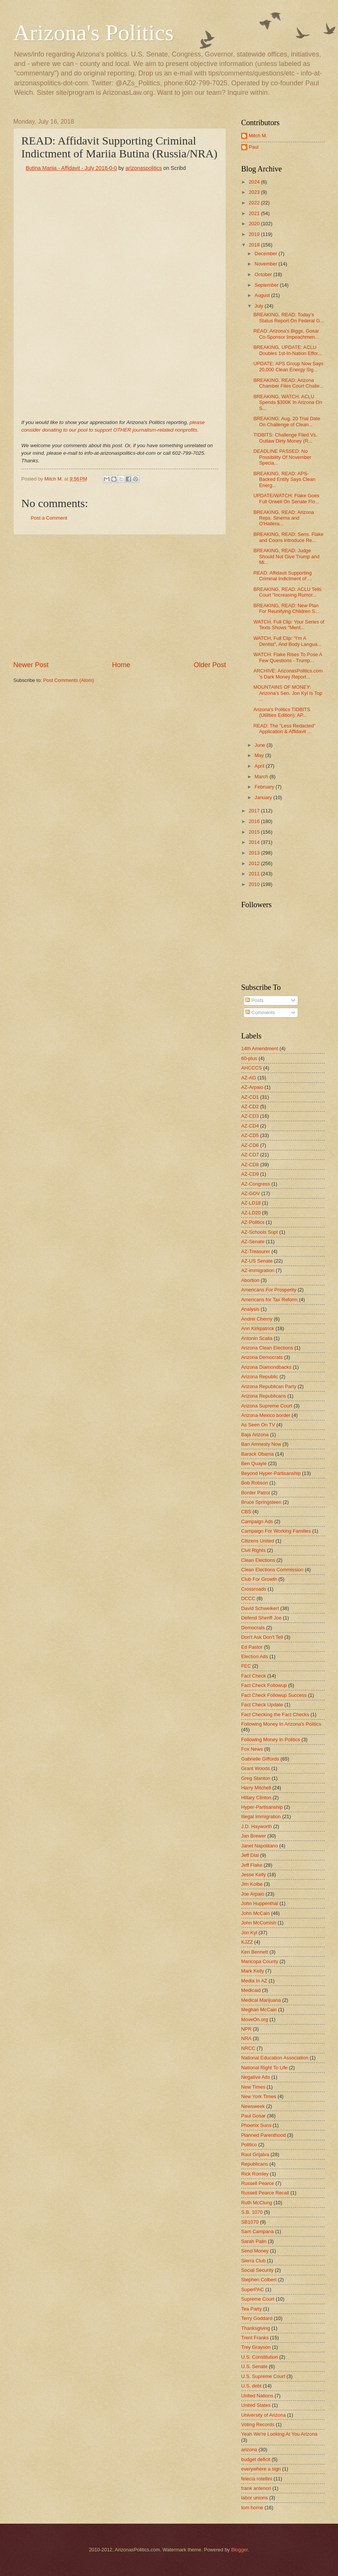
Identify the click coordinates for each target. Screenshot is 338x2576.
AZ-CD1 (250, 1097)
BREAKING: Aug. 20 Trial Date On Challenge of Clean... (286, 421)
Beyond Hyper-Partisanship (271, 1473)
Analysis (250, 1309)
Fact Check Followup (264, 1685)
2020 (255, 223)
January (263, 797)
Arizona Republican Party (268, 1386)
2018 (255, 245)
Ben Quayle (254, 1463)
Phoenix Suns (256, 2125)
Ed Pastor (252, 1647)
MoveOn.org (254, 2019)
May (259, 755)
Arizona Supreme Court (266, 1406)
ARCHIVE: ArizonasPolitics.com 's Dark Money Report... (287, 673)
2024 (255, 182)
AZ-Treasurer (255, 1251)
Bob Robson (254, 1483)
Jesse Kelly (253, 1874)
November (266, 264)
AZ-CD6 (250, 1145)
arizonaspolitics (143, 168)
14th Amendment (259, 1048)
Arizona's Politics (93, 32)
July (259, 306)
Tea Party (251, 2309)
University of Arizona (263, 2415)
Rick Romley (255, 2174)
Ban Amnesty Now (261, 1444)
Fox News (252, 1749)
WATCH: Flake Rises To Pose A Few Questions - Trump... (287, 657)
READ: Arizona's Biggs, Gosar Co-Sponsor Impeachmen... (286, 333)
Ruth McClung (256, 2202)
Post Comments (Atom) (68, 680)
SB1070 (250, 2222)
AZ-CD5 (250, 1135)
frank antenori (256, 2488)
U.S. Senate (254, 2366)
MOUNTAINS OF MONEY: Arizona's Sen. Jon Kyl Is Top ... (287, 693)
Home (121, 665)
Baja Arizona (255, 1434)
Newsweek (253, 2106)
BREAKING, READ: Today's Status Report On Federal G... (288, 317)
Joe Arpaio (252, 1894)
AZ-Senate (253, 1241)
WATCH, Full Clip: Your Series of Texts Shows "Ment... (288, 624)
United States (255, 2405)
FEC (246, 1666)
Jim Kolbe (252, 1884)
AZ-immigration (257, 1270)
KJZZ (247, 1942)
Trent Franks (255, 2337)
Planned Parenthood (263, 2135)
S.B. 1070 (252, 2212)
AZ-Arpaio (252, 1087)
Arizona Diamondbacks (266, 1367)
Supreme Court (257, 2299)
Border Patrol (255, 1492)
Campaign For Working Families (276, 1531)
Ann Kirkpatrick (257, 1328)
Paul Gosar (253, 2116)
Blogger (239, 2549)
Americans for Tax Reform (269, 1299)
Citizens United (257, 1541)
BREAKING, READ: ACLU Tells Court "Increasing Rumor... (287, 592)
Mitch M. (258, 135)
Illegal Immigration (261, 1816)
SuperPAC (252, 2289)
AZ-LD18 (251, 1203)
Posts (254, 1000)
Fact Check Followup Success (273, 1695)
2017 (255, 811)
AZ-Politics (253, 1222)
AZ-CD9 (250, 1174)
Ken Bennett (254, 1952)
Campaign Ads (257, 1521)
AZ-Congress (255, 1184)
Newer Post (31, 665)
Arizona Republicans (263, 1396)
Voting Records (257, 2424)
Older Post (210, 665)
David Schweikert (260, 1608)
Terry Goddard (256, 2318)
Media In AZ (254, 1981)
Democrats (253, 1627)
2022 (255, 203)
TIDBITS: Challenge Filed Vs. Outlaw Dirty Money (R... (285, 437)
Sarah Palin (254, 2241)
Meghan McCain (259, 2009)
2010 (255, 884)
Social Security (257, 2270)
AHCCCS (251, 1068)
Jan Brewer (253, 1836)
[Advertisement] (119, 598)
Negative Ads (255, 2077)
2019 (255, 234)
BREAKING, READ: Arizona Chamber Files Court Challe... (288, 383)
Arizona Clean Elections (267, 1348)
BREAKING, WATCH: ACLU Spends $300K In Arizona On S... (287, 402)
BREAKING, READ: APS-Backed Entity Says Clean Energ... (284, 479)
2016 (255, 821)
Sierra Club (253, 2260)
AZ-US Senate (257, 1261)
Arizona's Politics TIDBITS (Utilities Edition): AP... (281, 712)
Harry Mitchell (256, 1788)
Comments (260, 1012)
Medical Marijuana (261, 2000)
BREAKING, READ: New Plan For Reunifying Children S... (286, 608)
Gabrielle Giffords (260, 1759)
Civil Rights (253, 1550)
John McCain (255, 1913)
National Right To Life (264, 2067)
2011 (255, 873)
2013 (255, 853)
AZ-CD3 (250, 1116)
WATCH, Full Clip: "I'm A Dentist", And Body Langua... (287, 641)
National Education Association (274, 2058)
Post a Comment (49, 518)
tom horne (252, 2507)
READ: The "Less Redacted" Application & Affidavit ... (284, 728)
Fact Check (253, 1676)
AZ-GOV (250, 1193)
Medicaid (251, 1990)
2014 (255, 842)
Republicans (254, 2164)
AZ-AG (248, 1078)
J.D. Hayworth (256, 1826)
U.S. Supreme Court (263, 2376)
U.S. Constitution (259, 2357)
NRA (246, 2038)
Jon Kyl (249, 1932)
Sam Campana (257, 2231)
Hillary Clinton (256, 1797)
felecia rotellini (256, 2479)
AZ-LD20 (251, 1213)
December (266, 253)
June (260, 745)
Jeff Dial (250, 1855)
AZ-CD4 (250, 1126)
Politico (249, 2144)
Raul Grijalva (255, 2154)
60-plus (249, 1058)
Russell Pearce (257, 2183)
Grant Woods (255, 1768)
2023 (255, 192)
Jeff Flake (251, 1865)
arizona (249, 2449)
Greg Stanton (255, 1778)
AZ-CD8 (250, 1164)
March (261, 776)
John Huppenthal (259, 1903)
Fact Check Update (262, 1704)
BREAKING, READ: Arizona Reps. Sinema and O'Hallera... (283, 518)
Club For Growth (259, 1579)
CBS (246, 1511)
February (264, 787)
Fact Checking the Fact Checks (275, 1714)
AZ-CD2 (250, 1106)
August (262, 295)
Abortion (250, 1280)
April (259, 766)
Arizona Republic (259, 1376)
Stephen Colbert (258, 2279)
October (263, 274)
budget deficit (255, 2459)
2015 (255, 832)
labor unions (254, 2498)
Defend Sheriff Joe (261, 1618)
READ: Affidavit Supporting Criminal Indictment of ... (282, 575)
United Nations (257, 2396)
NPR (246, 2029)
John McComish (258, 1923)
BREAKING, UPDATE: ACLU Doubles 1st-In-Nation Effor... (287, 350)
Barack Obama (257, 1454)
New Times (253, 2087)
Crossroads (253, 1589)
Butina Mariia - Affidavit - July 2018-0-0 (71, 168)
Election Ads (254, 1656)
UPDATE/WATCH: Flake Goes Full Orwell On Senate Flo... (286, 498)
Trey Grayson (256, 2347)
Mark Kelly (252, 1971)
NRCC (248, 2048)
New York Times (258, 2096)
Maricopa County (259, 1961)
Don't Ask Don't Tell (262, 1637)
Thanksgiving (255, 2328)
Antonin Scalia (256, 1338)
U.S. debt (251, 2386)
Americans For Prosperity (268, 1290)
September (267, 285)
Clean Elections (258, 1560)
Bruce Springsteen (261, 1502)
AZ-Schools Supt (259, 1232)
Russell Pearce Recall (265, 2193)
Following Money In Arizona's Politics (281, 1724)
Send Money (255, 2251)
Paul (254, 147)
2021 (255, 213)
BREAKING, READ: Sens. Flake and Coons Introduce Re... (288, 537)
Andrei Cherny (256, 1319)
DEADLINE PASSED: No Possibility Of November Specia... (282, 457)
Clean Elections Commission (272, 1569)
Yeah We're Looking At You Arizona (279, 2434)
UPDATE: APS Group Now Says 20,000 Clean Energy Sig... (288, 366)
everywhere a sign (261, 2469)
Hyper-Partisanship (262, 1807)
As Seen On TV (258, 1425)
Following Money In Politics (270, 1739)
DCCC (248, 1598)
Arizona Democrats (262, 1357)
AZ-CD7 (250, 1155)
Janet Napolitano (259, 1846)
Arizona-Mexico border (266, 1415)
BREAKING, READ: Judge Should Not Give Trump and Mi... (286, 556)
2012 (255, 863)
